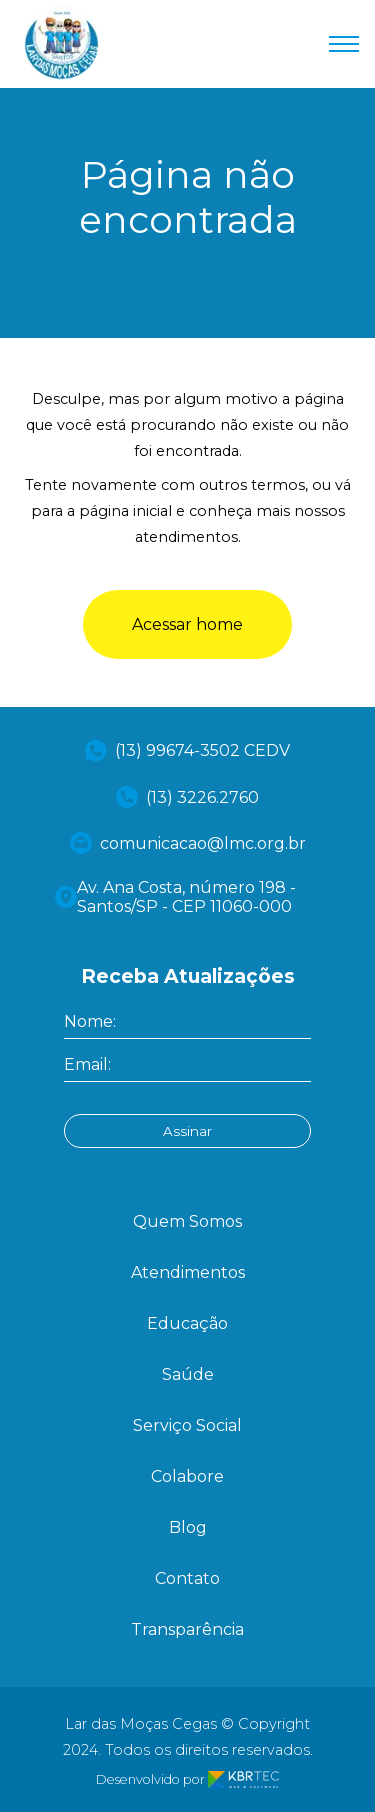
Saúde (188, 1374)
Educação (187, 1323)
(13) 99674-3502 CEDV (187, 750)
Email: (87, 1064)
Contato (187, 1578)
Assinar (187, 1131)
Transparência (187, 1629)
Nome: (90, 1021)
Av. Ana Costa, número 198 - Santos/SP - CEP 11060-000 (175, 897)
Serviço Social (187, 1425)
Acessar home (187, 624)
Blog (188, 1527)
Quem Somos (187, 1221)
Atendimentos (188, 1272)
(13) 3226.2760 (187, 797)
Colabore (187, 1476)
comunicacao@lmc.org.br (188, 843)
